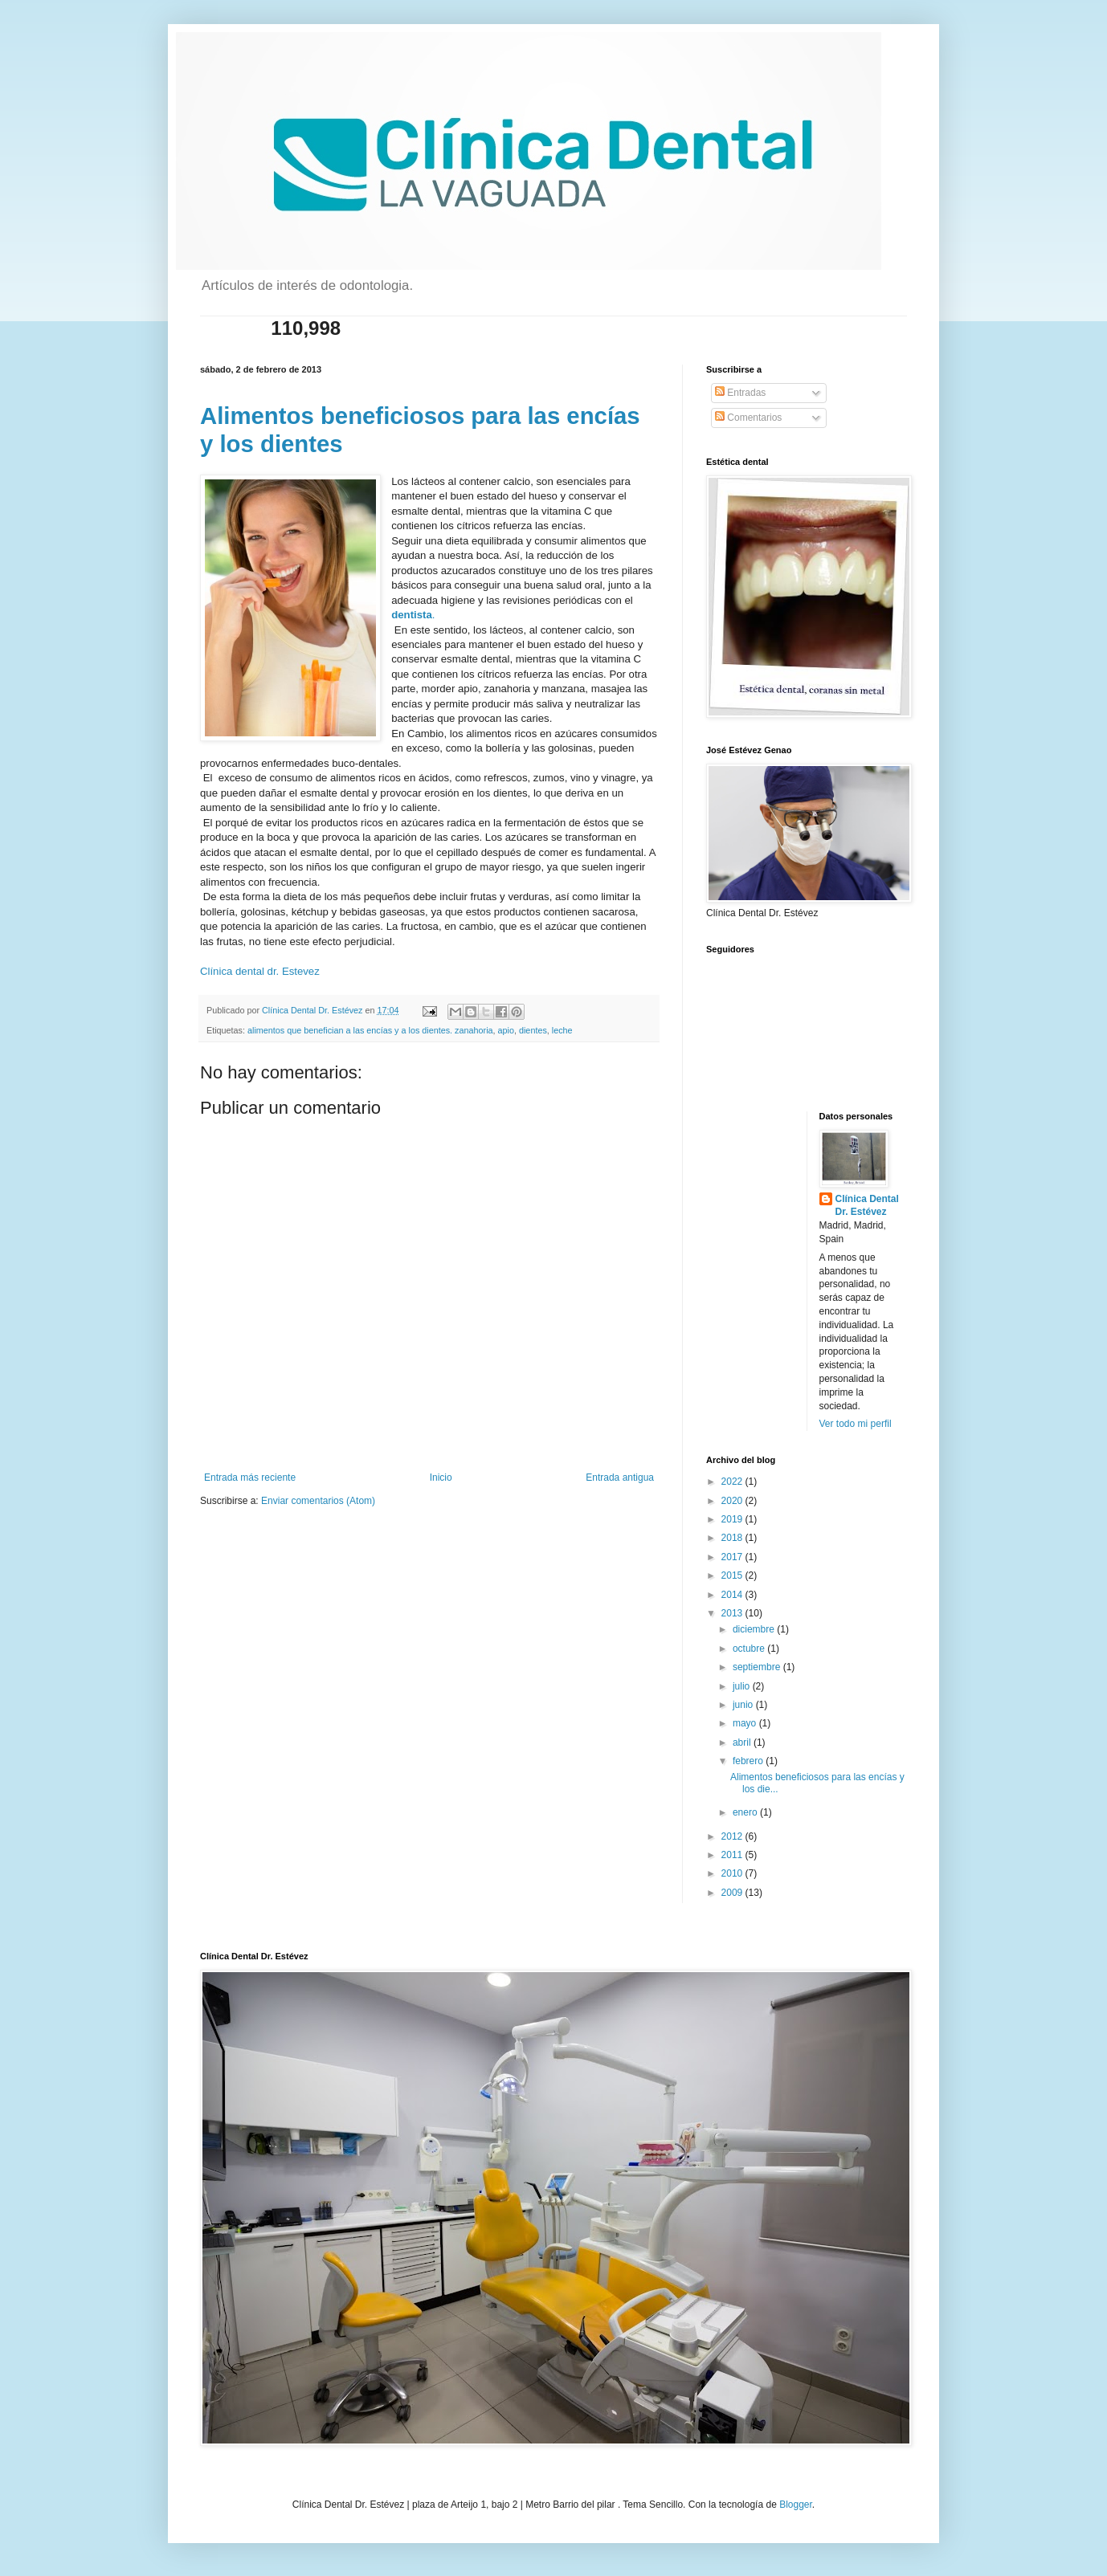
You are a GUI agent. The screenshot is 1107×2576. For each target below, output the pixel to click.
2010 (733, 1873)
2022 (733, 1481)
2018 (733, 1537)
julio (743, 1686)
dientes (533, 1030)
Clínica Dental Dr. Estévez (867, 1205)
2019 (733, 1519)
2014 (733, 1594)
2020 (733, 1500)
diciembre (755, 1629)
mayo (746, 1723)
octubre (750, 1648)
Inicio (441, 1477)
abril (743, 1742)
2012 (733, 1836)
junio (744, 1704)
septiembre (758, 1667)
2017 (733, 1557)
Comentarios (748, 417)
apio (506, 1030)
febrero (749, 1761)
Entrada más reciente (250, 1477)
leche (562, 1030)
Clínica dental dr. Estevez (260, 971)
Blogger (795, 2504)
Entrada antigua (620, 1477)
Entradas (740, 392)
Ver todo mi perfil (855, 1423)
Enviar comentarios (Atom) (318, 1500)
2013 (733, 1613)
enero (746, 1812)
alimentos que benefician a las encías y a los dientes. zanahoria (370, 1030)
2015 (733, 1575)
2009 (733, 1892)
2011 (733, 1855)
